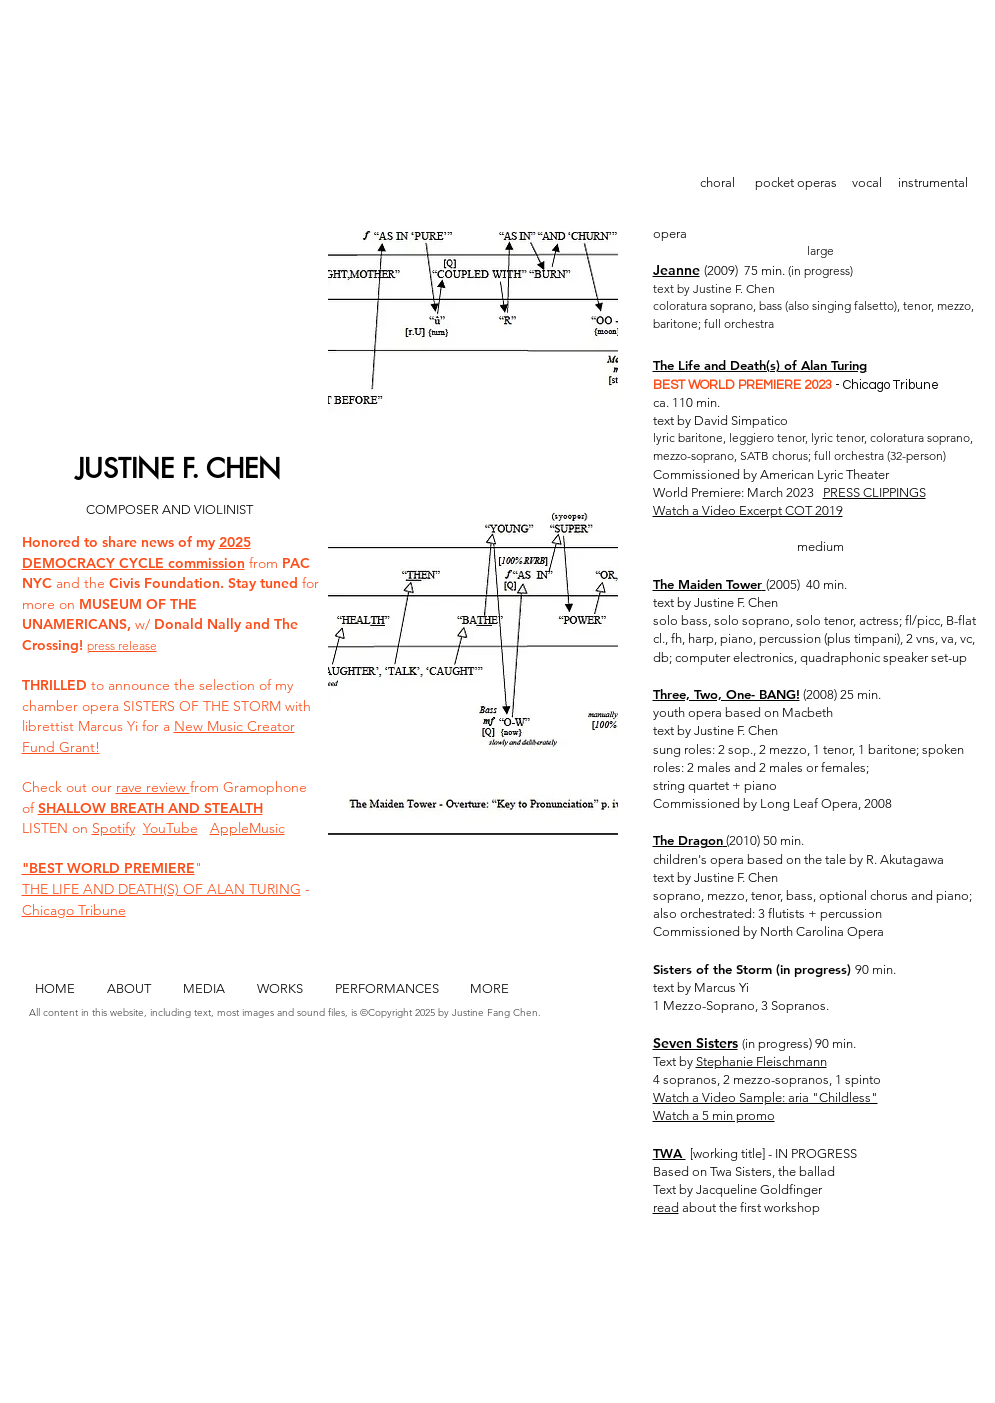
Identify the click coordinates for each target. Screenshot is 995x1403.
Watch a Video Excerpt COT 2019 (748, 510)
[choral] (718, 183)
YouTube (170, 828)
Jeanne (676, 270)
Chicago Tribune (74, 910)
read (666, 1207)
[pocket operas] (796, 183)
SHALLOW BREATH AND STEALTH (150, 808)
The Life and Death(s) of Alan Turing (760, 365)
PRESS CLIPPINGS (874, 492)
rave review (153, 787)
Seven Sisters (695, 1043)
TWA (669, 1153)
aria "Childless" (833, 1097)
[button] (473, 505)
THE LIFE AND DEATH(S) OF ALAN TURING (161, 889)
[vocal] (867, 183)
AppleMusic (247, 828)
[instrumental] (933, 183)
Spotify (113, 828)
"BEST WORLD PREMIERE (108, 868)
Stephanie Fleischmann (761, 1061)
